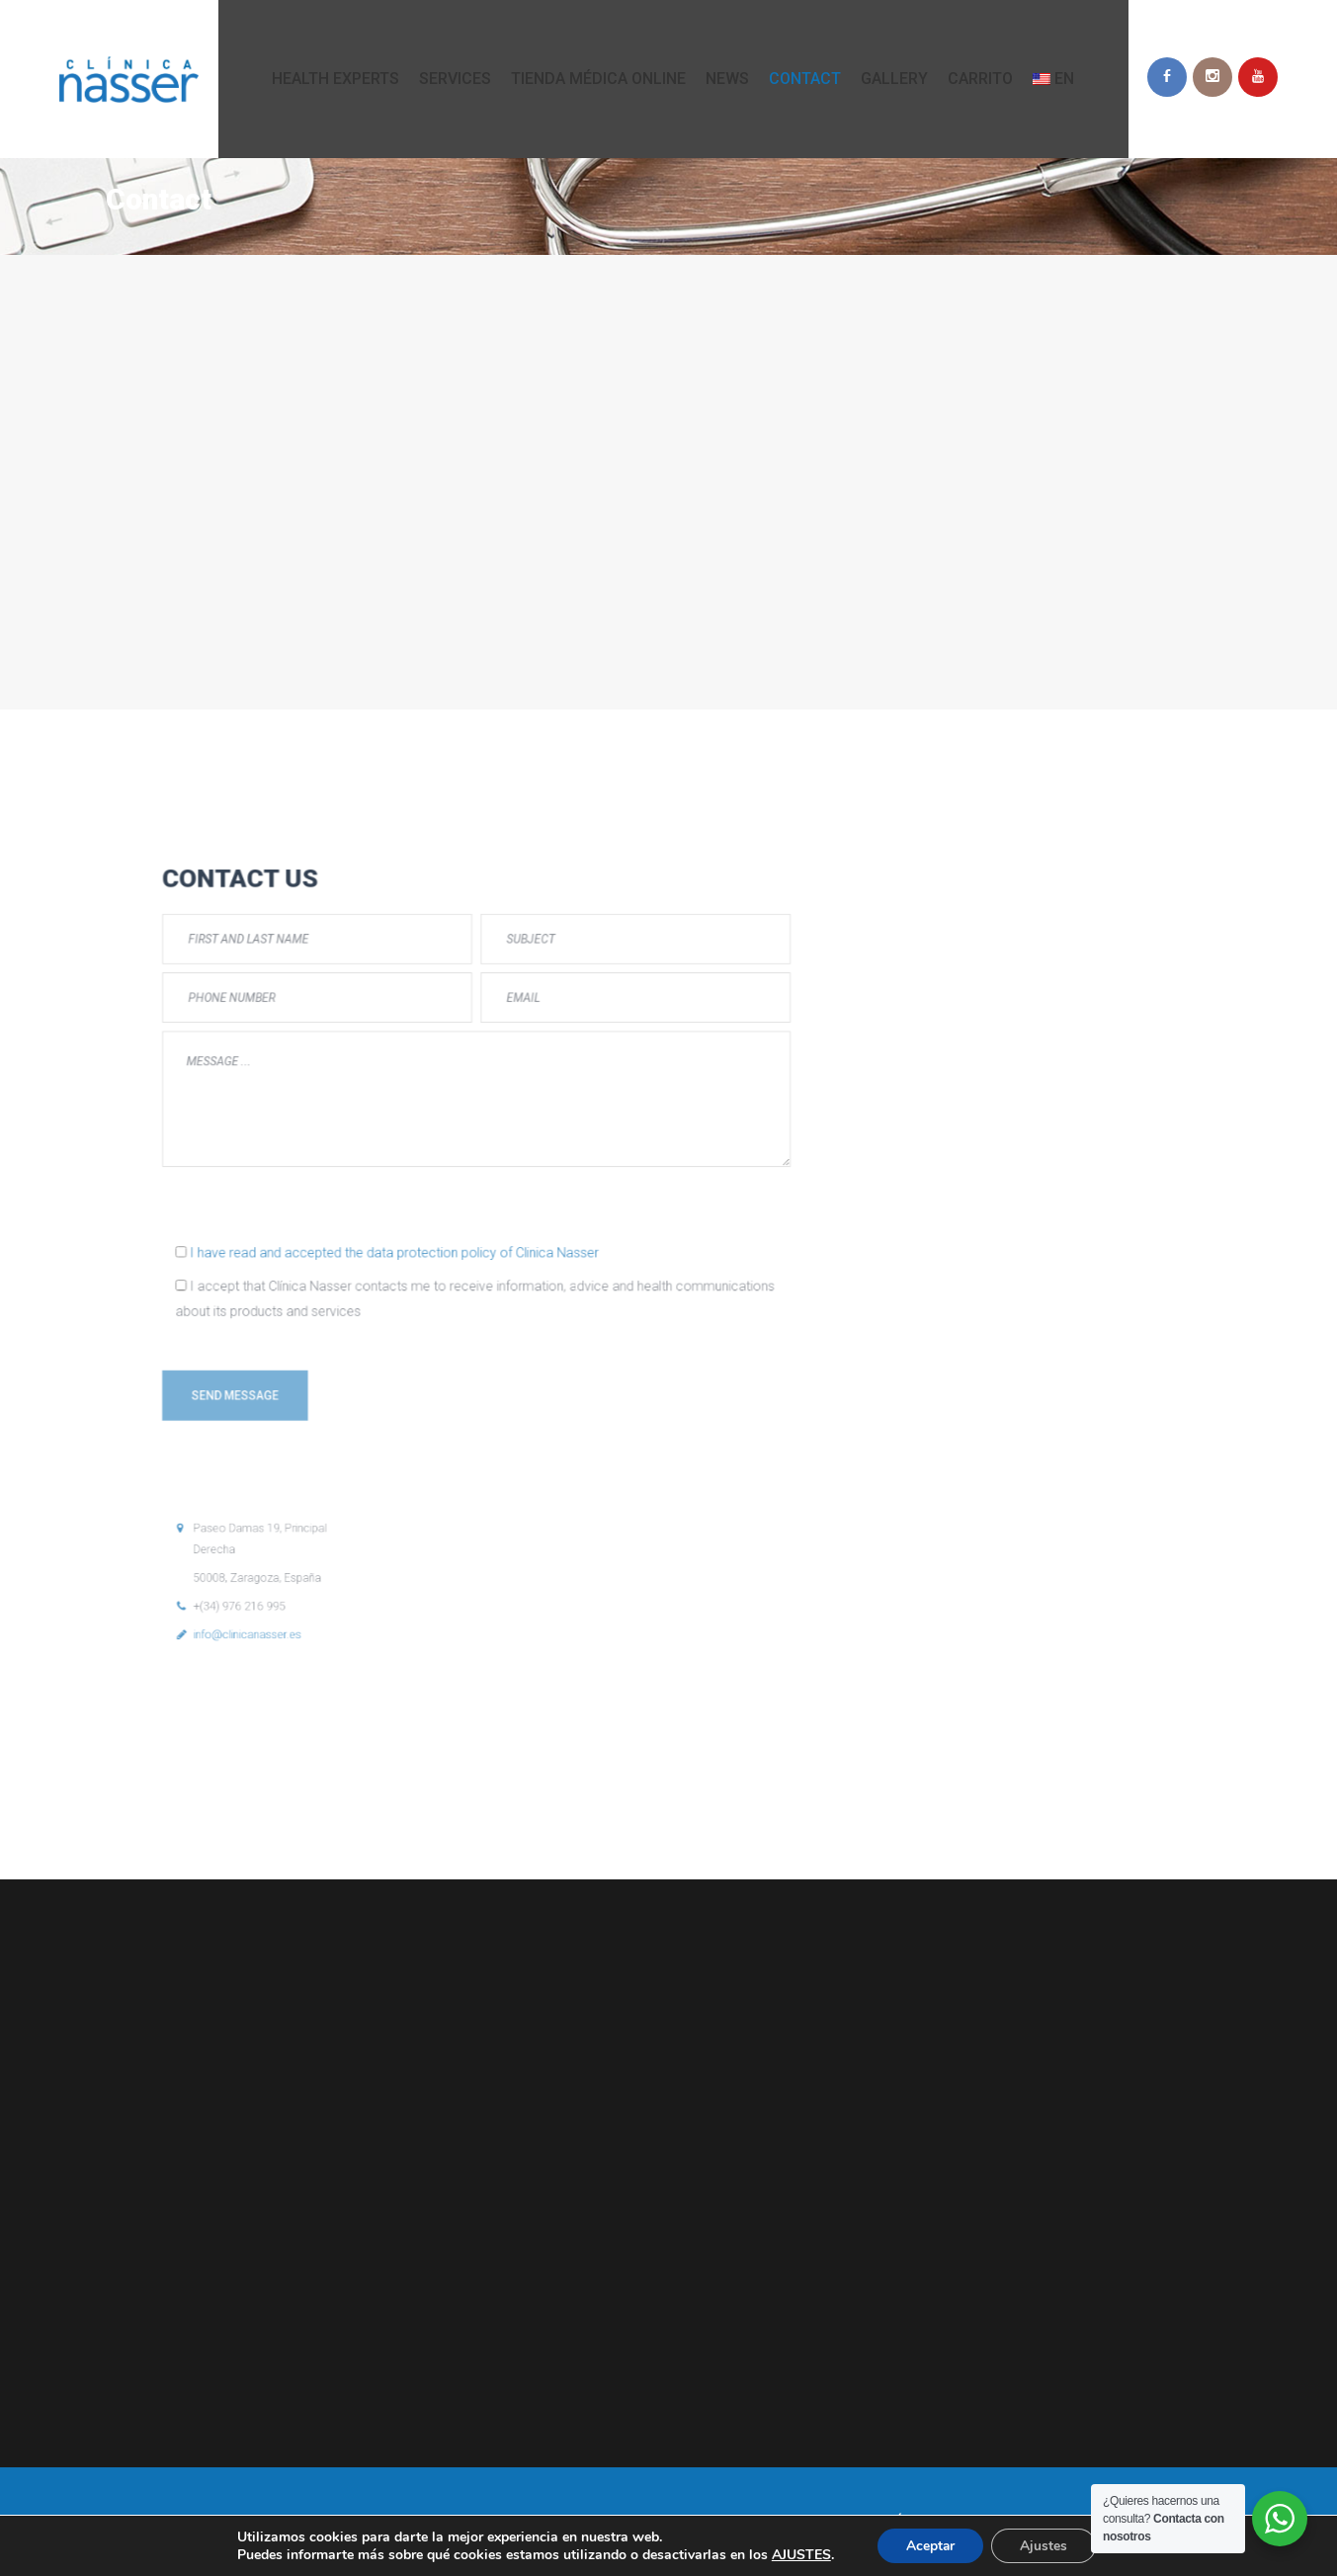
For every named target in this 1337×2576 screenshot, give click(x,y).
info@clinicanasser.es (378, 1429)
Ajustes (1045, 2544)
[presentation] (394, 1252)
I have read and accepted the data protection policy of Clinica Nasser (439, 1272)
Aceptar (930, 2544)
